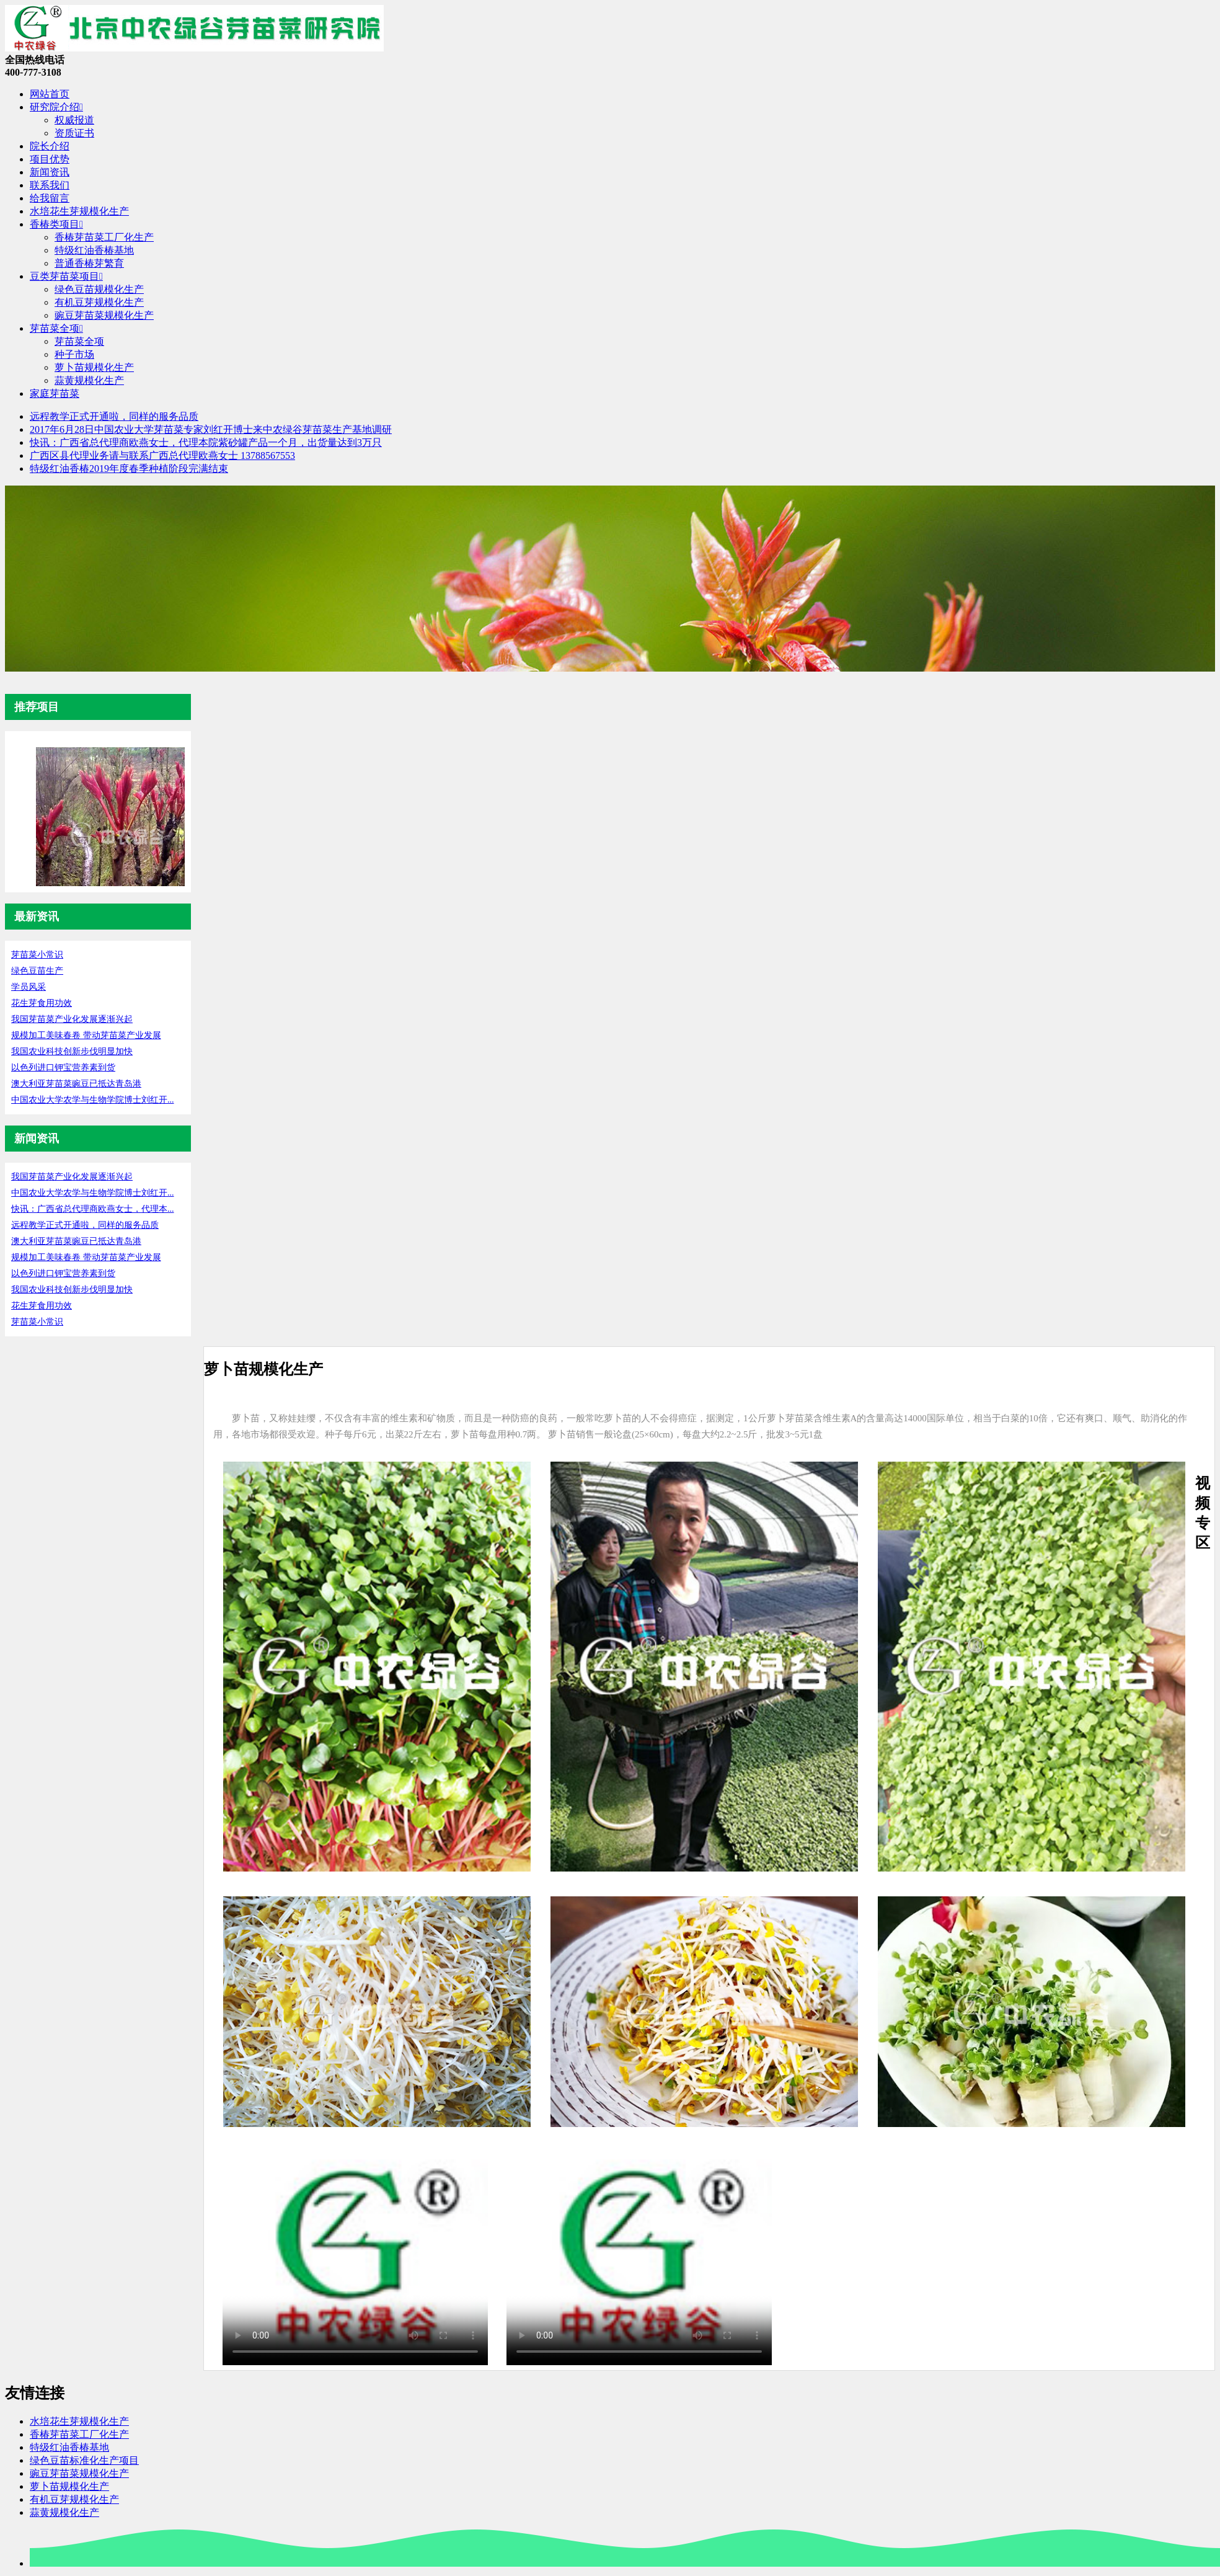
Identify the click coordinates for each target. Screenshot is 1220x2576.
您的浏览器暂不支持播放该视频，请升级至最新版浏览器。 (355, 2253)
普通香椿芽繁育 (89, 263)
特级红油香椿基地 (94, 250)
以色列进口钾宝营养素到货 (63, 1067)
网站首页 (49, 94)
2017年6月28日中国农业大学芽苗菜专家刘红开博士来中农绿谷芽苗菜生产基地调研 (211, 429)
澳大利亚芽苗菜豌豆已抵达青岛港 (76, 1083)
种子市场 (74, 354)
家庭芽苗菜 (54, 393)
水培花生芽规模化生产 (79, 211)
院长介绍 (49, 146)
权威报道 (74, 120)
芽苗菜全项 (56, 328)
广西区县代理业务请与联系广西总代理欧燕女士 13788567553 (162, 455)
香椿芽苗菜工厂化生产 (104, 237)
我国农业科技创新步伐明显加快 (72, 1051)
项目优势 (49, 159)
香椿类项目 (56, 224)
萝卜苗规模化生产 (94, 367)
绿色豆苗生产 (37, 970)
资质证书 (74, 133)
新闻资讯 (49, 172)
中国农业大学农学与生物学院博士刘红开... (92, 1099)
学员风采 (28, 987)
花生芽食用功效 (41, 1003)
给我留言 (49, 198)
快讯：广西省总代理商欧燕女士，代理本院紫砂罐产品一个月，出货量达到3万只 (206, 442)
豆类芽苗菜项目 (66, 276)
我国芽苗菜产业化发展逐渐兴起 (72, 1019)
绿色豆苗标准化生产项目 (84, 2460)
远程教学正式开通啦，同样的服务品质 (114, 416)
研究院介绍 (56, 107)
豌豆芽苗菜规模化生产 (104, 315)
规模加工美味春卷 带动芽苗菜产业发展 (86, 1035)
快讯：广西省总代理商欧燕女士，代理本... (92, 1209)
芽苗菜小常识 (37, 954)
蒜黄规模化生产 (89, 380)
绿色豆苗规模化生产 (99, 289)
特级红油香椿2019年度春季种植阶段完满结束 (129, 468)
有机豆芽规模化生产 (99, 302)
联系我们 (49, 185)
